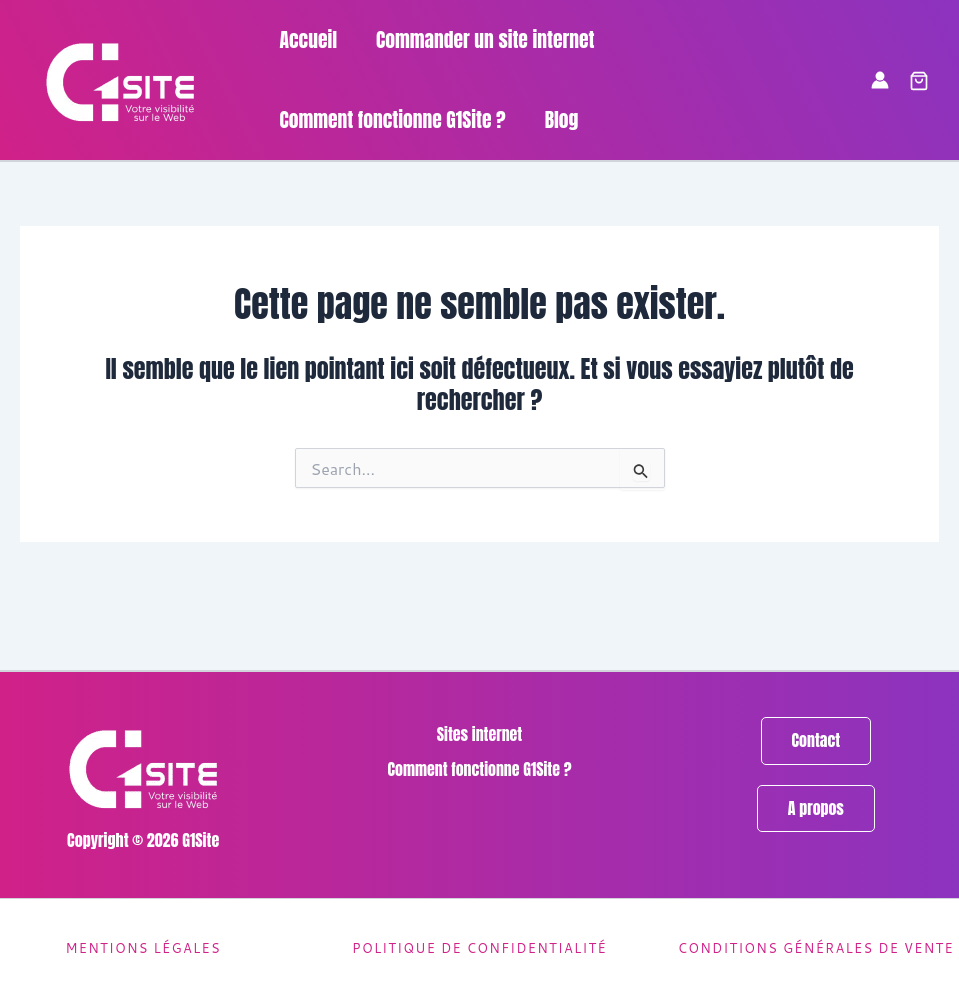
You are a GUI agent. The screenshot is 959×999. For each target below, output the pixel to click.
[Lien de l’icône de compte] (880, 80)
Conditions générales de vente (816, 948)
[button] (919, 82)
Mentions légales (142, 948)
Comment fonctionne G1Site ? (479, 769)
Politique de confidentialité (479, 948)
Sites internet (479, 734)
